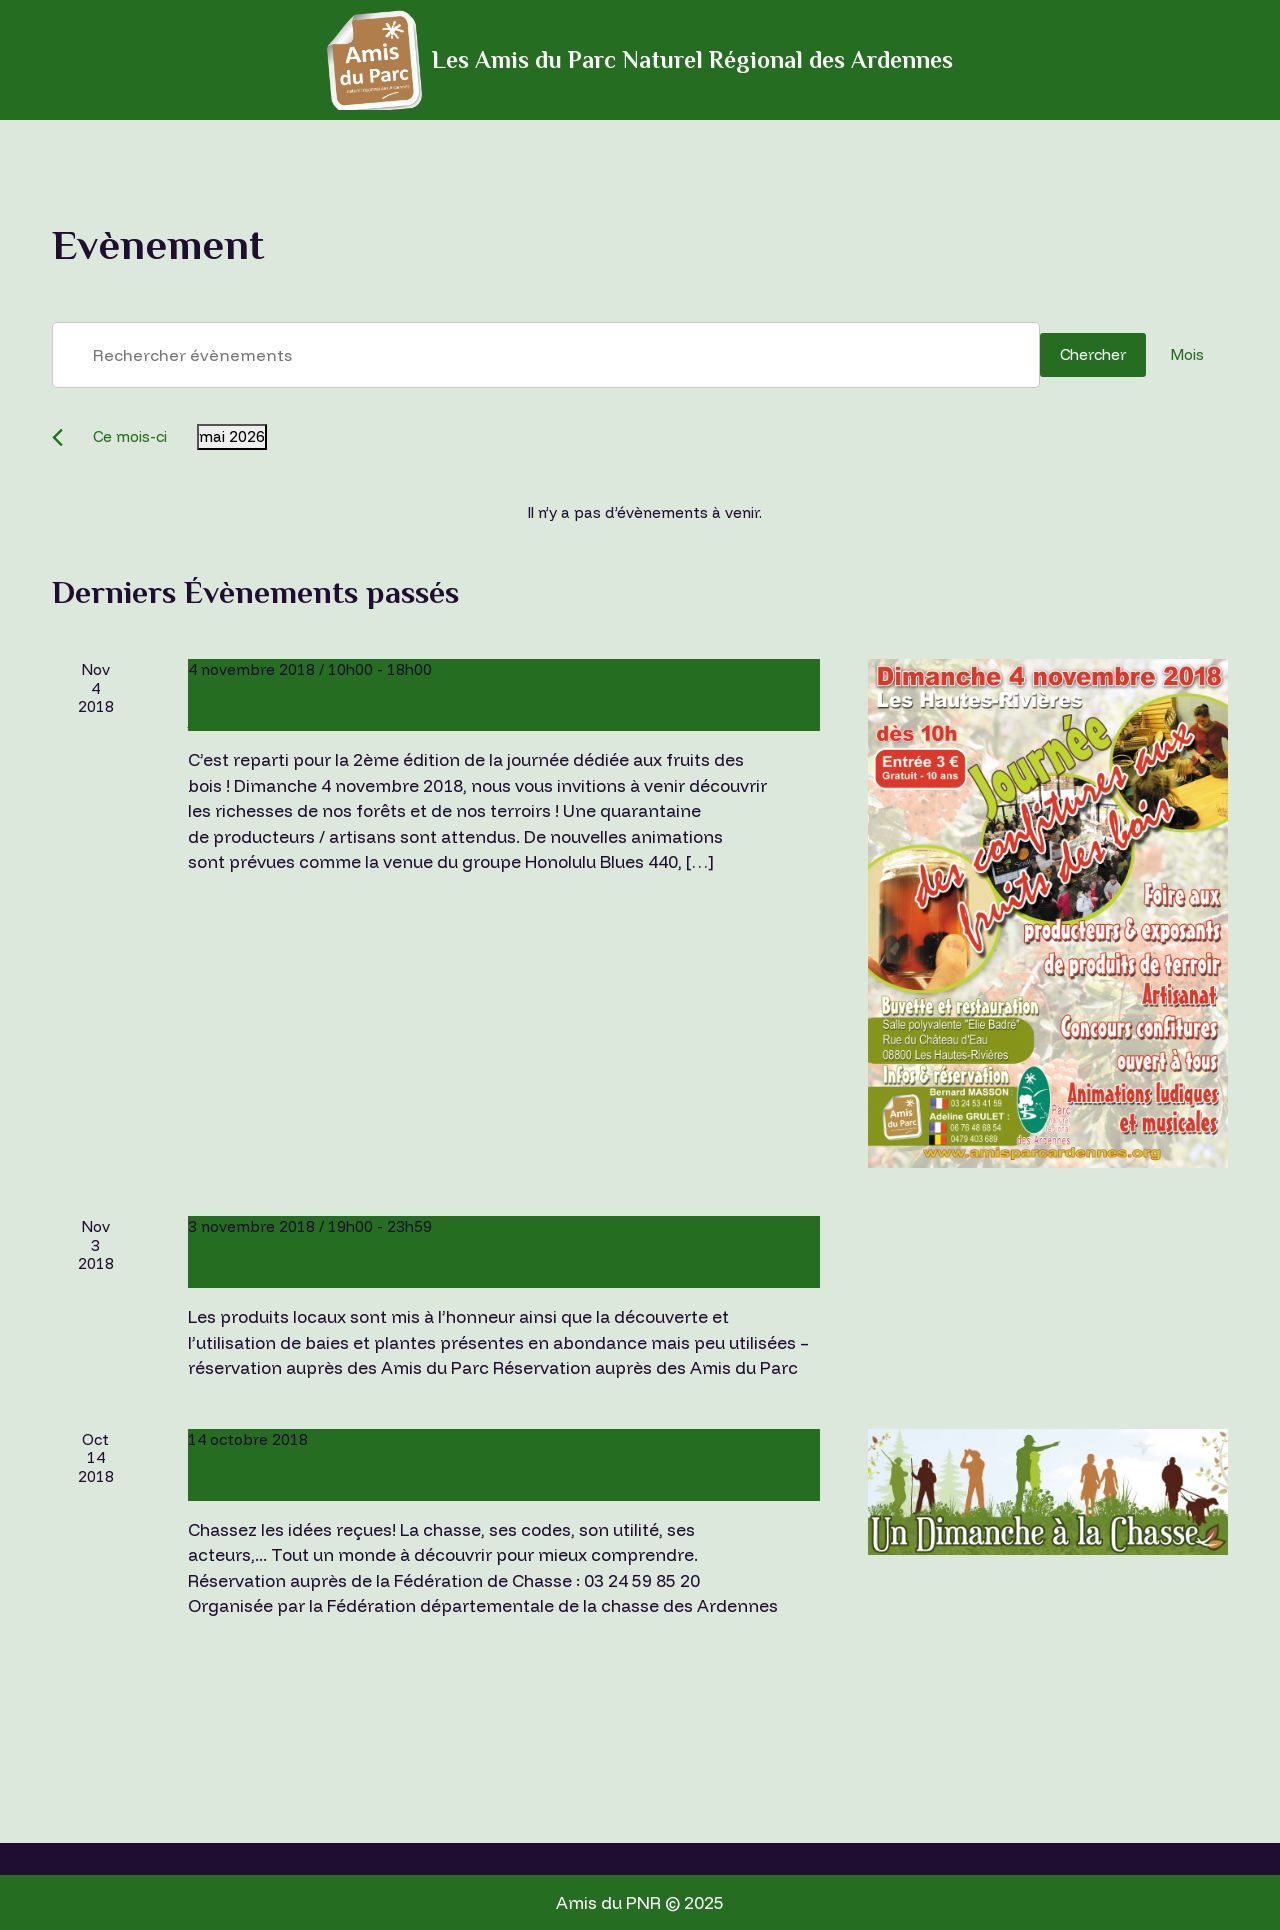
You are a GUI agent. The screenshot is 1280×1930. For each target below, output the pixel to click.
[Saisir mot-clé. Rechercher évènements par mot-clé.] (546, 355)
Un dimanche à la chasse (340, 1483)
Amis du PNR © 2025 (640, 1902)
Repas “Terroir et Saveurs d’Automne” (423, 1271)
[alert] (644, 513)
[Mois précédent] (57, 437)
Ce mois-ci (130, 436)
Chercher (1093, 354)
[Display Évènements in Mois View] (1187, 355)
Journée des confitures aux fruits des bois (448, 714)
